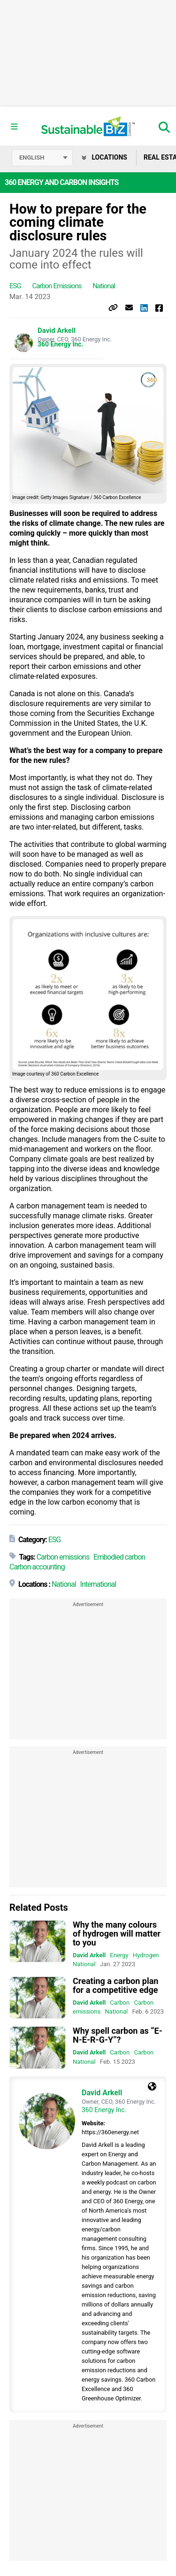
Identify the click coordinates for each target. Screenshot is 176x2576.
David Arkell (57, 330)
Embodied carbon (119, 1557)
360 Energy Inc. (61, 344)
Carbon (120, 2002)
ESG (15, 286)
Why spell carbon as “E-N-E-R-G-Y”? (117, 2035)
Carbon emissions (56, 286)
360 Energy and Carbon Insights (61, 182)
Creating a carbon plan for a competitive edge (115, 1985)
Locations (104, 157)
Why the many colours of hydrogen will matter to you (117, 1933)
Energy (119, 1955)
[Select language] (42, 157)
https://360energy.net (110, 2132)
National (103, 286)
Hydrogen (146, 1955)
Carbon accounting (37, 1566)
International (98, 1584)
